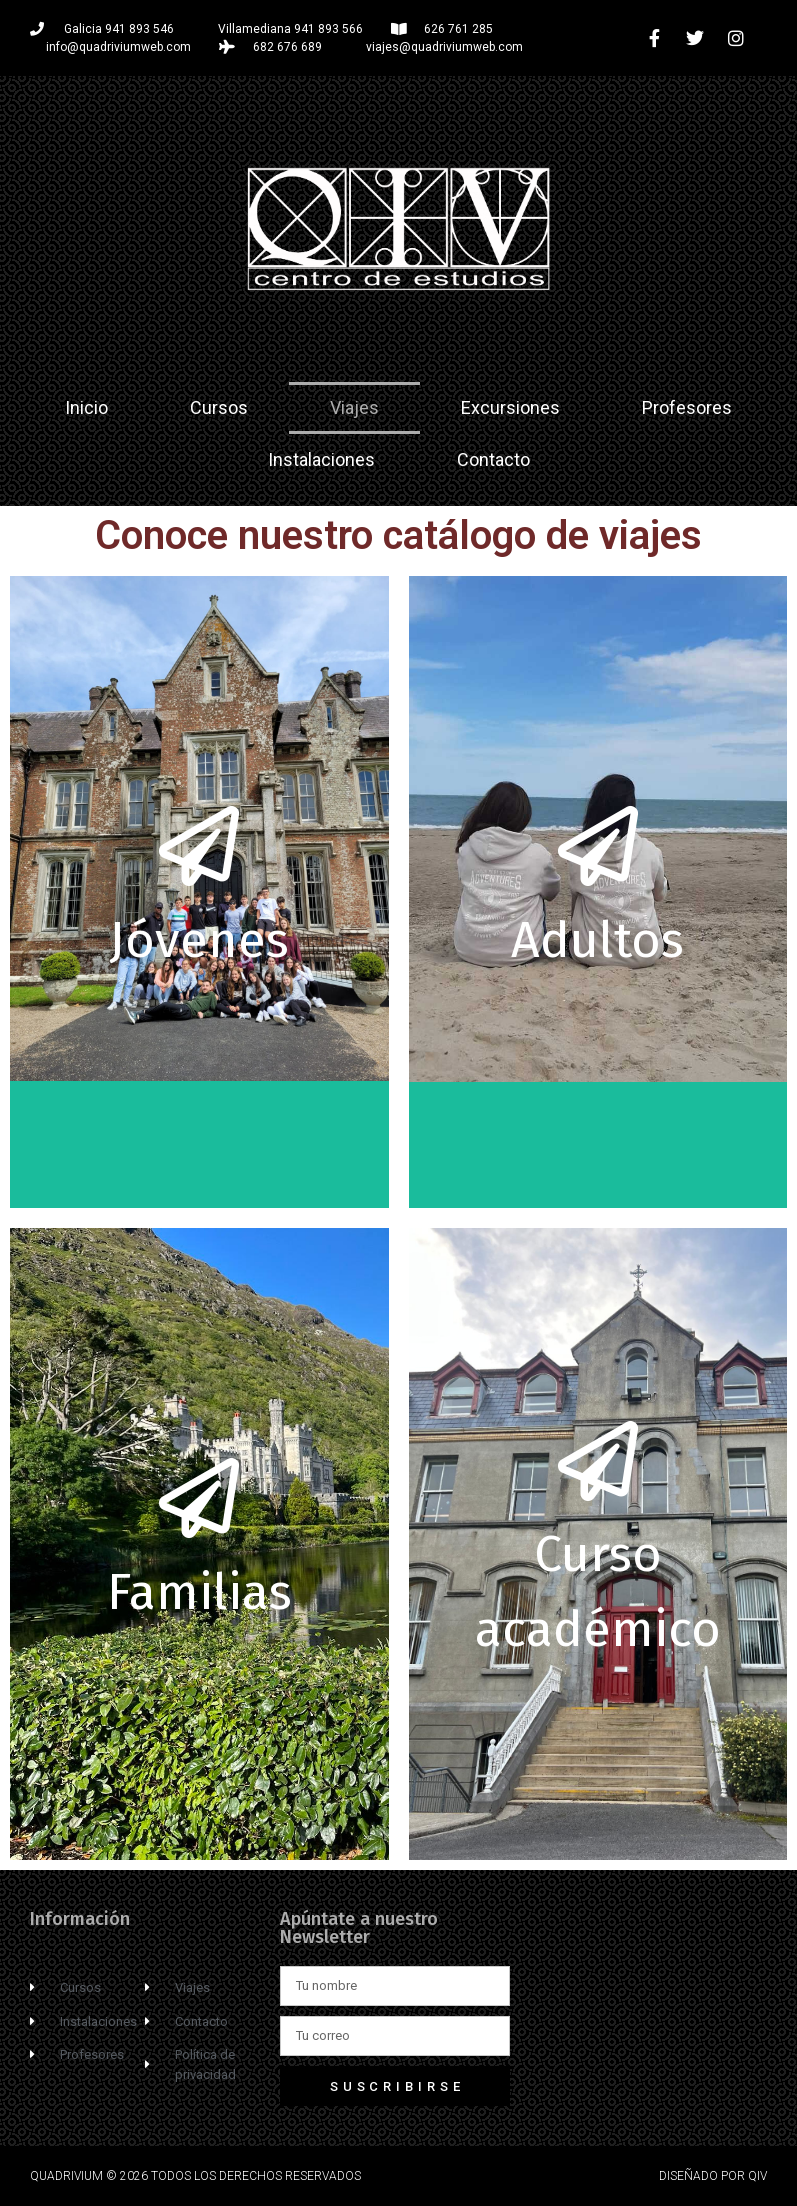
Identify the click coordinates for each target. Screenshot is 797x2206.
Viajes (354, 407)
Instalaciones (321, 459)
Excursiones (510, 407)
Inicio (86, 407)
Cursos (219, 407)
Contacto (493, 459)
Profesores (687, 407)
